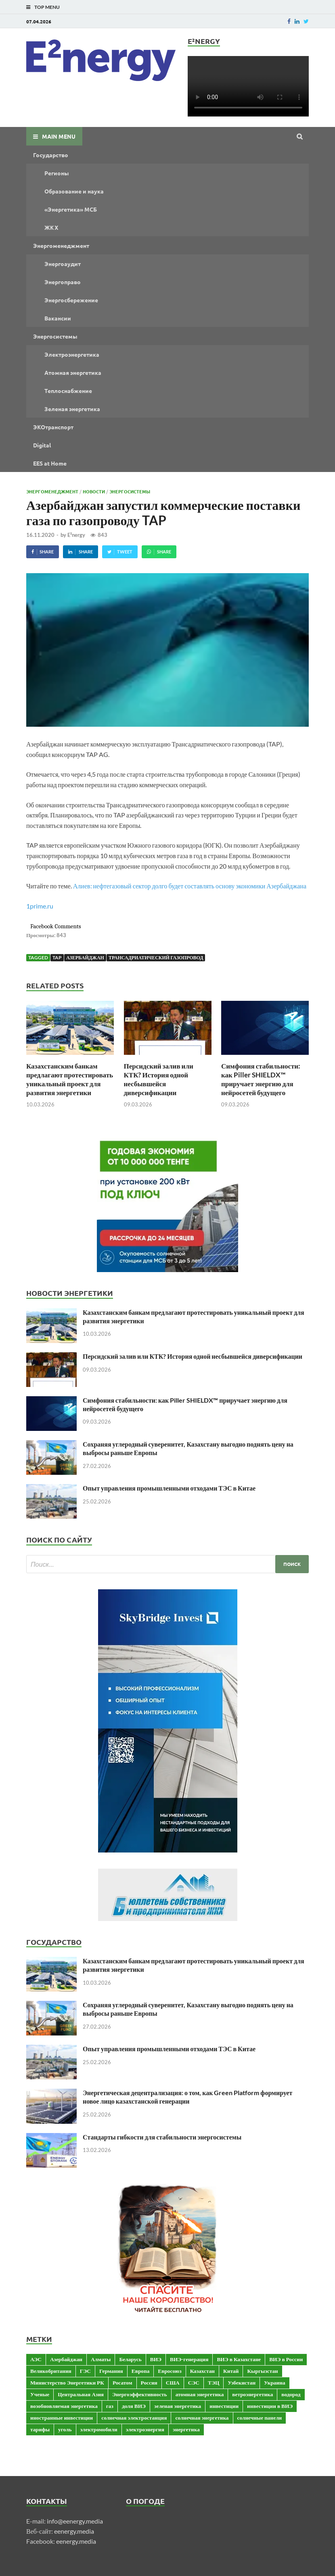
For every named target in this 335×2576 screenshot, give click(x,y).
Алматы (101, 2359)
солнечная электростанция (134, 2417)
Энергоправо (62, 281)
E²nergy (76, 535)
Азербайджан (85, 957)
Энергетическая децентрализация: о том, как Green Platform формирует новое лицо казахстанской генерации (187, 2097)
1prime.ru (39, 906)
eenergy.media (74, 2531)
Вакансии (57, 318)
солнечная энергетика (201, 2417)
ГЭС (85, 2371)
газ (109, 2406)
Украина (274, 2382)
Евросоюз (169, 2371)
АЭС (36, 2359)
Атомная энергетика (72, 372)
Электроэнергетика (71, 354)
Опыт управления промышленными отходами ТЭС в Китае (169, 1488)
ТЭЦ (213, 2382)
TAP (57, 957)
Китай (231, 2371)
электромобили (98, 2429)
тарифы (40, 2429)
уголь (64, 2429)
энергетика (186, 2429)
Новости (94, 491)
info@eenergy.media (75, 2521)
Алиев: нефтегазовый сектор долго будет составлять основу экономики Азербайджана (189, 886)
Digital (42, 445)
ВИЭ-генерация (189, 2359)
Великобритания (50, 2371)
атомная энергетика (200, 2394)
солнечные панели (259, 2417)
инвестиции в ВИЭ (270, 2406)
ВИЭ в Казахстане (239, 2359)
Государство (50, 154)
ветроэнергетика (252, 2394)
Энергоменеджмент (61, 245)
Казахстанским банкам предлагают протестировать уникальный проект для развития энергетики (69, 1079)
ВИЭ (155, 2359)
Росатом (122, 2382)
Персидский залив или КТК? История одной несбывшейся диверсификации (158, 1079)
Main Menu (58, 136)
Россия (149, 2382)
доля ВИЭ (134, 2406)
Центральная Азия (81, 2394)
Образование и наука (74, 191)
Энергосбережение (71, 300)
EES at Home (50, 463)
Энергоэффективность (139, 2394)
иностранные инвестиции (61, 2417)
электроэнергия (145, 2429)
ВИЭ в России (286, 2359)
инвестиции (224, 2406)
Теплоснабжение (68, 390)
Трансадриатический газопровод (156, 957)
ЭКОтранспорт (53, 426)
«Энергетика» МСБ (70, 209)
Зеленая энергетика (72, 408)
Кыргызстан (262, 2371)
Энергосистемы (55, 336)
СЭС (193, 2382)
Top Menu (47, 7)
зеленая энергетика (177, 2406)
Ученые (39, 2394)
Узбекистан (241, 2382)
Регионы (56, 173)
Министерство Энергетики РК (67, 2382)
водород (290, 2394)
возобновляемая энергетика (64, 2406)
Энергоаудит (62, 263)
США (173, 2382)
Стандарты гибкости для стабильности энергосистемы (162, 2137)
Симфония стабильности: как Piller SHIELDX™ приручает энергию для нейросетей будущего (260, 1079)
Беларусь (130, 2359)
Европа (141, 2371)
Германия (111, 2371)
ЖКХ (51, 227)
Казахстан (202, 2371)
